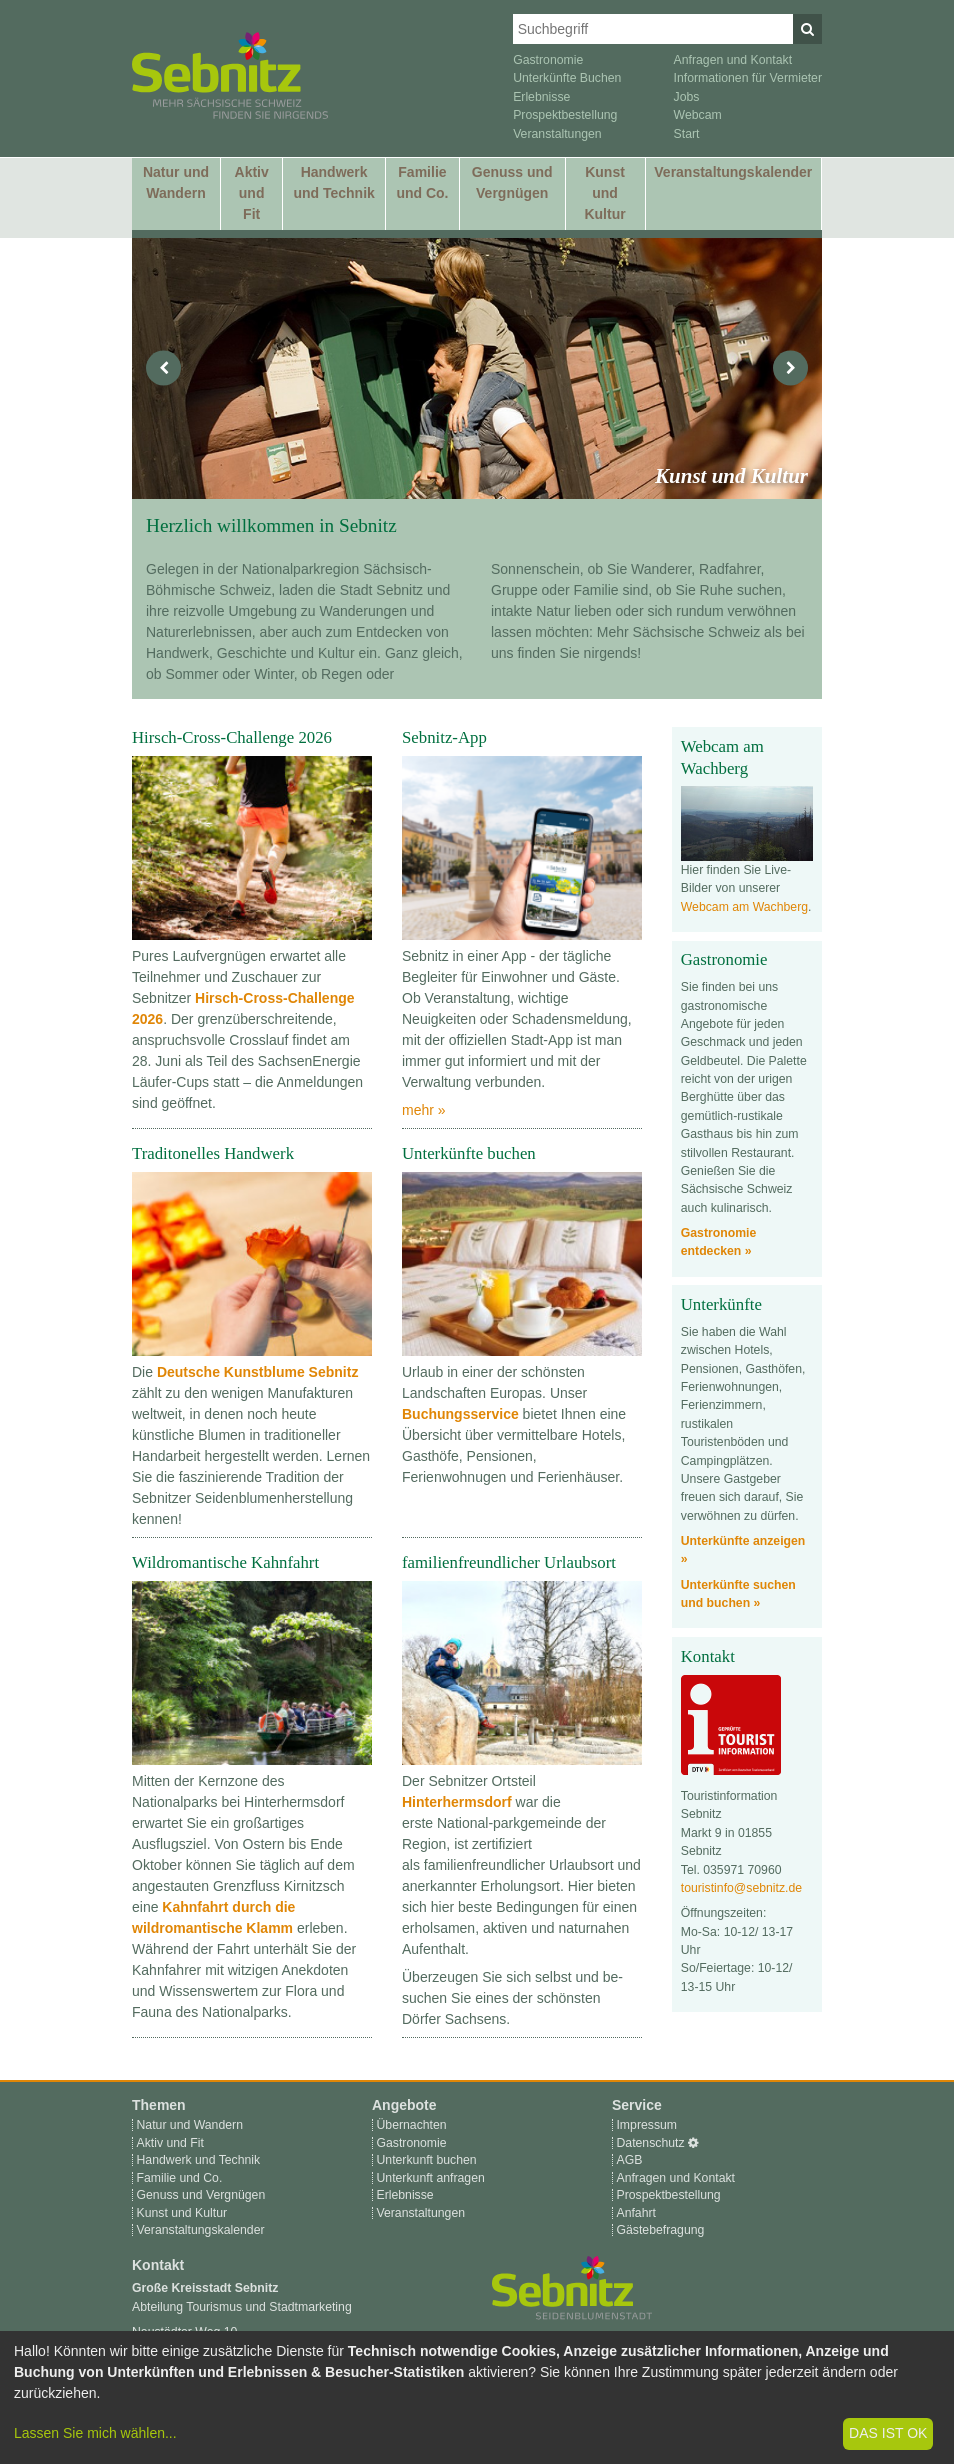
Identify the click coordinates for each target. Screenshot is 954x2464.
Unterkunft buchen (426, 2160)
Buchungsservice (460, 1414)
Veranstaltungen (557, 134)
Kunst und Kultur (604, 193)
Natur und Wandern (176, 182)
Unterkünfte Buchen (567, 78)
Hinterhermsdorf (457, 1802)
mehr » (424, 1110)
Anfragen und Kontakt (733, 60)
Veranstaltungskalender (733, 172)
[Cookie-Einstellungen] (693, 2143)
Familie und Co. (422, 182)
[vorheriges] (163, 368)
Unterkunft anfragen (430, 2178)
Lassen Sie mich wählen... (95, 2433)
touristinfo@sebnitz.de (741, 1888)
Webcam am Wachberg (744, 907)
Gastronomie (548, 60)
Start (687, 134)
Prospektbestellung (565, 115)
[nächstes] (790, 368)
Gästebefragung (660, 2230)
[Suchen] (807, 29)
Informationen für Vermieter (748, 78)
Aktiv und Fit (252, 193)
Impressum (646, 2125)
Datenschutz (650, 2143)
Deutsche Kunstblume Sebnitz (257, 1372)
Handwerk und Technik (333, 182)
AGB (629, 2160)
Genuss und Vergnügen (512, 182)
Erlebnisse (541, 97)
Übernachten (411, 2125)
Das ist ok (888, 2433)
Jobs (687, 97)
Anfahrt (636, 2213)
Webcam (698, 115)
